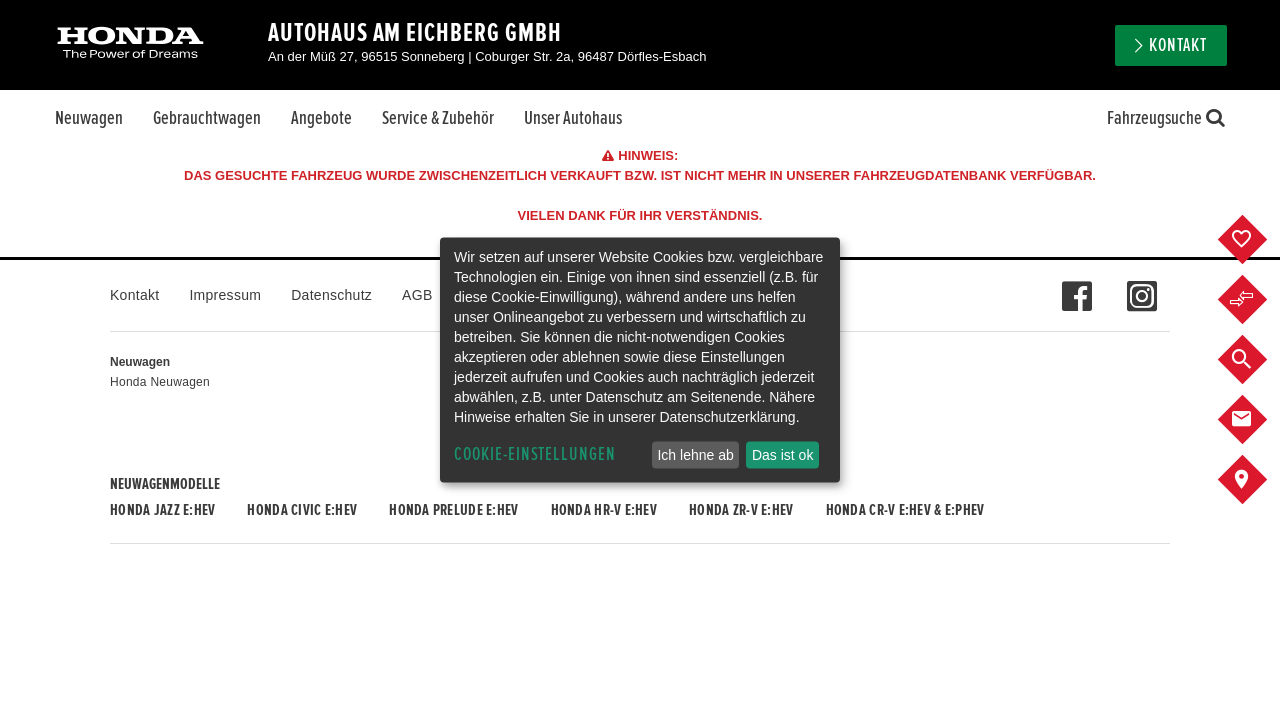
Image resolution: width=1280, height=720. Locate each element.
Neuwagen (89, 118)
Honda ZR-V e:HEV (741, 510)
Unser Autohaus (573, 118)
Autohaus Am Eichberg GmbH (415, 33)
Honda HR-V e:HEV (604, 510)
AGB (417, 295)
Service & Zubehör (438, 118)
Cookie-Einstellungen (535, 454)
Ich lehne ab (695, 455)
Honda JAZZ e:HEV (162, 510)
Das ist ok (782, 455)
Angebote (321, 118)
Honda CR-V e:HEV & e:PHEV (905, 510)
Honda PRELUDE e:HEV (453, 510)
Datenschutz (331, 295)
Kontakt (1178, 45)
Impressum (225, 295)
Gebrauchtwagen (207, 118)
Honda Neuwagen (160, 382)
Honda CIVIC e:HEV (302, 510)
